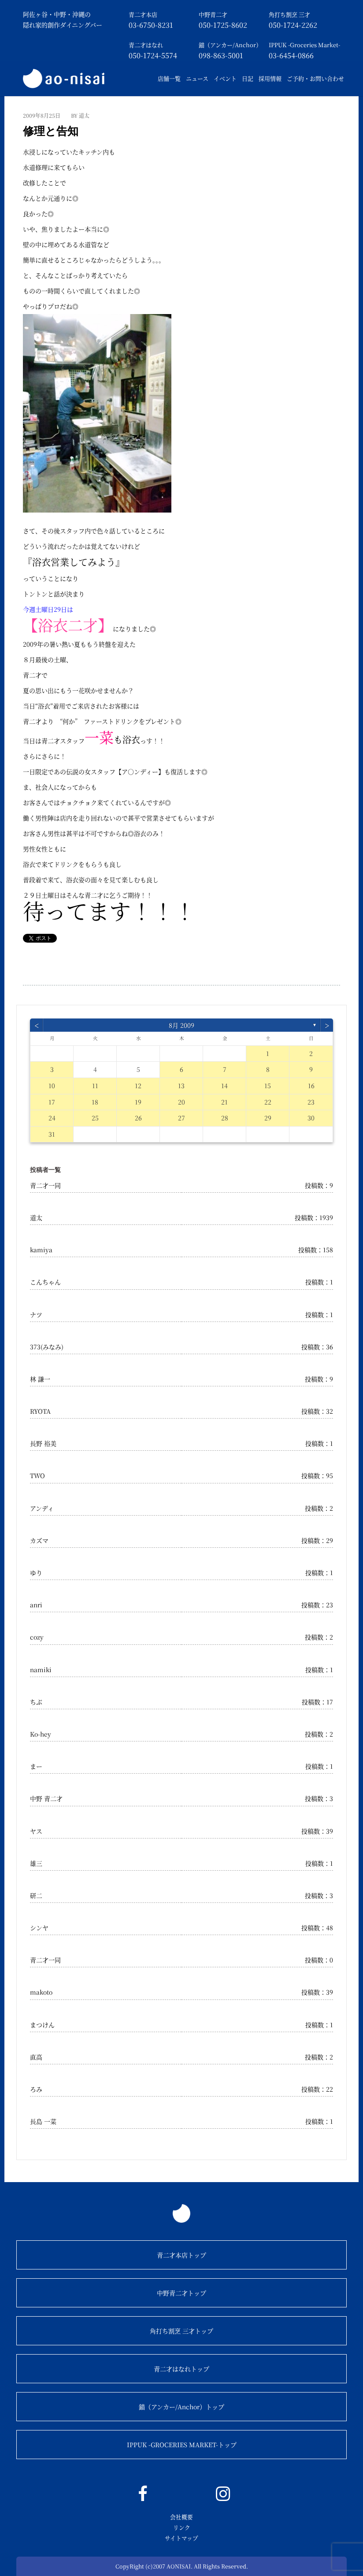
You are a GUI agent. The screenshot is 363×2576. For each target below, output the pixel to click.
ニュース (197, 78)
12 (138, 1085)
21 (224, 1101)
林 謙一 (40, 1378)
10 (51, 1085)
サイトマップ (181, 2538)
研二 (36, 1895)
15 (267, 1085)
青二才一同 (45, 1185)
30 (311, 1117)
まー (36, 1766)
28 (224, 1117)
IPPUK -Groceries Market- (304, 45)
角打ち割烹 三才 (289, 14)
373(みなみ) (46, 1346)
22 (267, 1101)
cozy (37, 1636)
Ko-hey (40, 1734)
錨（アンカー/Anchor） (230, 45)
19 (138, 1101)
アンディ (42, 1508)
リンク (181, 2527)
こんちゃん (45, 1281)
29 (267, 1117)
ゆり (36, 1572)
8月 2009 (181, 1025)
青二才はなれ (146, 45)
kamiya (41, 1249)
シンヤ (39, 1927)
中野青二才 (213, 14)
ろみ (36, 2089)
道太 (36, 1217)
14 (224, 1085)
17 (51, 1101)
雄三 (36, 1863)
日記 (247, 78)
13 (181, 1085)
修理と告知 (50, 131)
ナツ (36, 1314)
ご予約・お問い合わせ (315, 78)
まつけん (42, 2024)
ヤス (36, 1831)
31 (51, 1134)
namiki (41, 1669)
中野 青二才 (46, 1798)
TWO (37, 1475)
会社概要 (181, 2516)
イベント (225, 78)
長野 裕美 (43, 1443)
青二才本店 (143, 14)
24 (52, 1117)
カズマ (39, 1540)
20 (181, 1101)
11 (95, 1085)
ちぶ (36, 1701)
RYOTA (40, 1411)
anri (36, 1604)
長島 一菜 (43, 2121)
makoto (41, 1992)
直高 (36, 2056)
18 (95, 1101)
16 (311, 1085)
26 (138, 1117)
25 (95, 1117)
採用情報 (270, 78)
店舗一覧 (169, 78)
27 (181, 1117)
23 (311, 1101)
